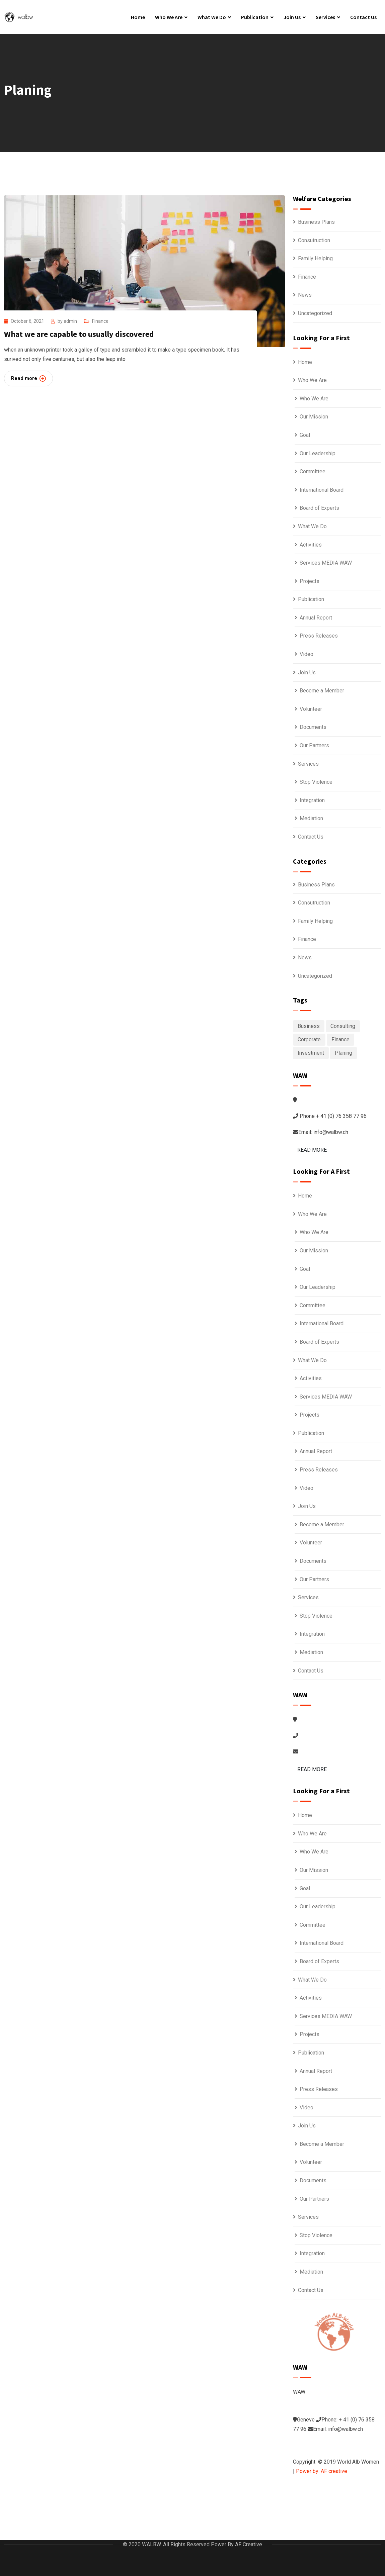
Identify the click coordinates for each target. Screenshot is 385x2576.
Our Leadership (317, 453)
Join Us (292, 17)
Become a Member (322, 690)
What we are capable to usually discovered (79, 334)
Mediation (311, 818)
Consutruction (314, 240)
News (305, 295)
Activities (311, 545)
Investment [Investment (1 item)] (311, 1053)
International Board (321, 490)
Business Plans (316, 222)
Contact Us (363, 17)
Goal (305, 435)
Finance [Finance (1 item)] (340, 1039)
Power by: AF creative (321, 2471)
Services (325, 17)
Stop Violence (316, 782)
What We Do (212, 17)
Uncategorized (315, 313)
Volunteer (311, 709)
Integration (312, 800)
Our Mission (314, 416)
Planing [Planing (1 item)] (343, 1053)
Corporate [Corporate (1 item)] (309, 1039)
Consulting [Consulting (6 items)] (342, 1026)
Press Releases (319, 636)
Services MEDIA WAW (326, 563)
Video (306, 654)
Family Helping (315, 258)
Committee (312, 471)
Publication (254, 17)
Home (138, 17)
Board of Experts (319, 508)
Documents (313, 727)
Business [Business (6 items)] (309, 1026)
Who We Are (168, 17)
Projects (309, 581)
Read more (28, 378)
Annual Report (316, 617)
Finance (100, 321)
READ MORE (312, 1150)
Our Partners (314, 745)
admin (70, 321)
